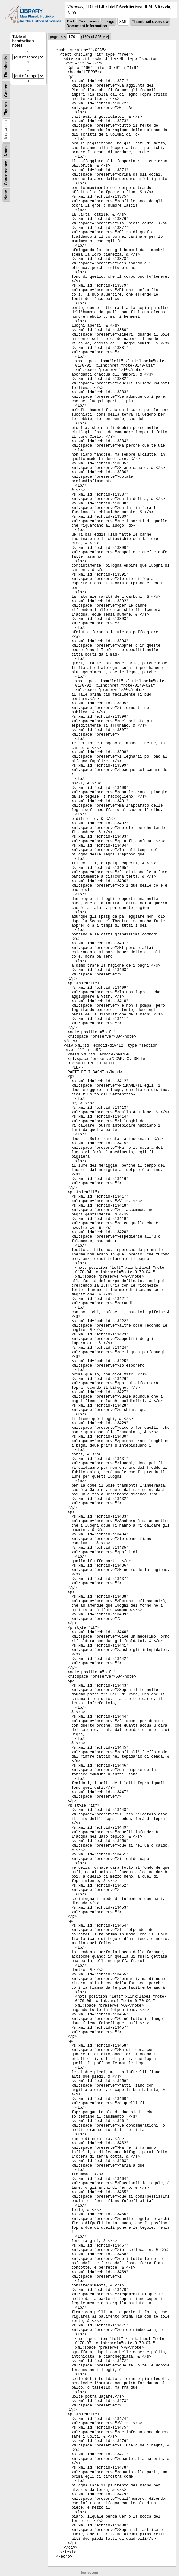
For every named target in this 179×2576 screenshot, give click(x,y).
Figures (6, 109)
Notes (6, 151)
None (6, 195)
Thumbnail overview (150, 21)
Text (70, 21)
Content (6, 90)
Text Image (89, 21)
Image (108, 21)
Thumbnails (6, 66)
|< (60, 37)
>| (107, 37)
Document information (87, 26)
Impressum (89, 2572)
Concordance (6, 173)
